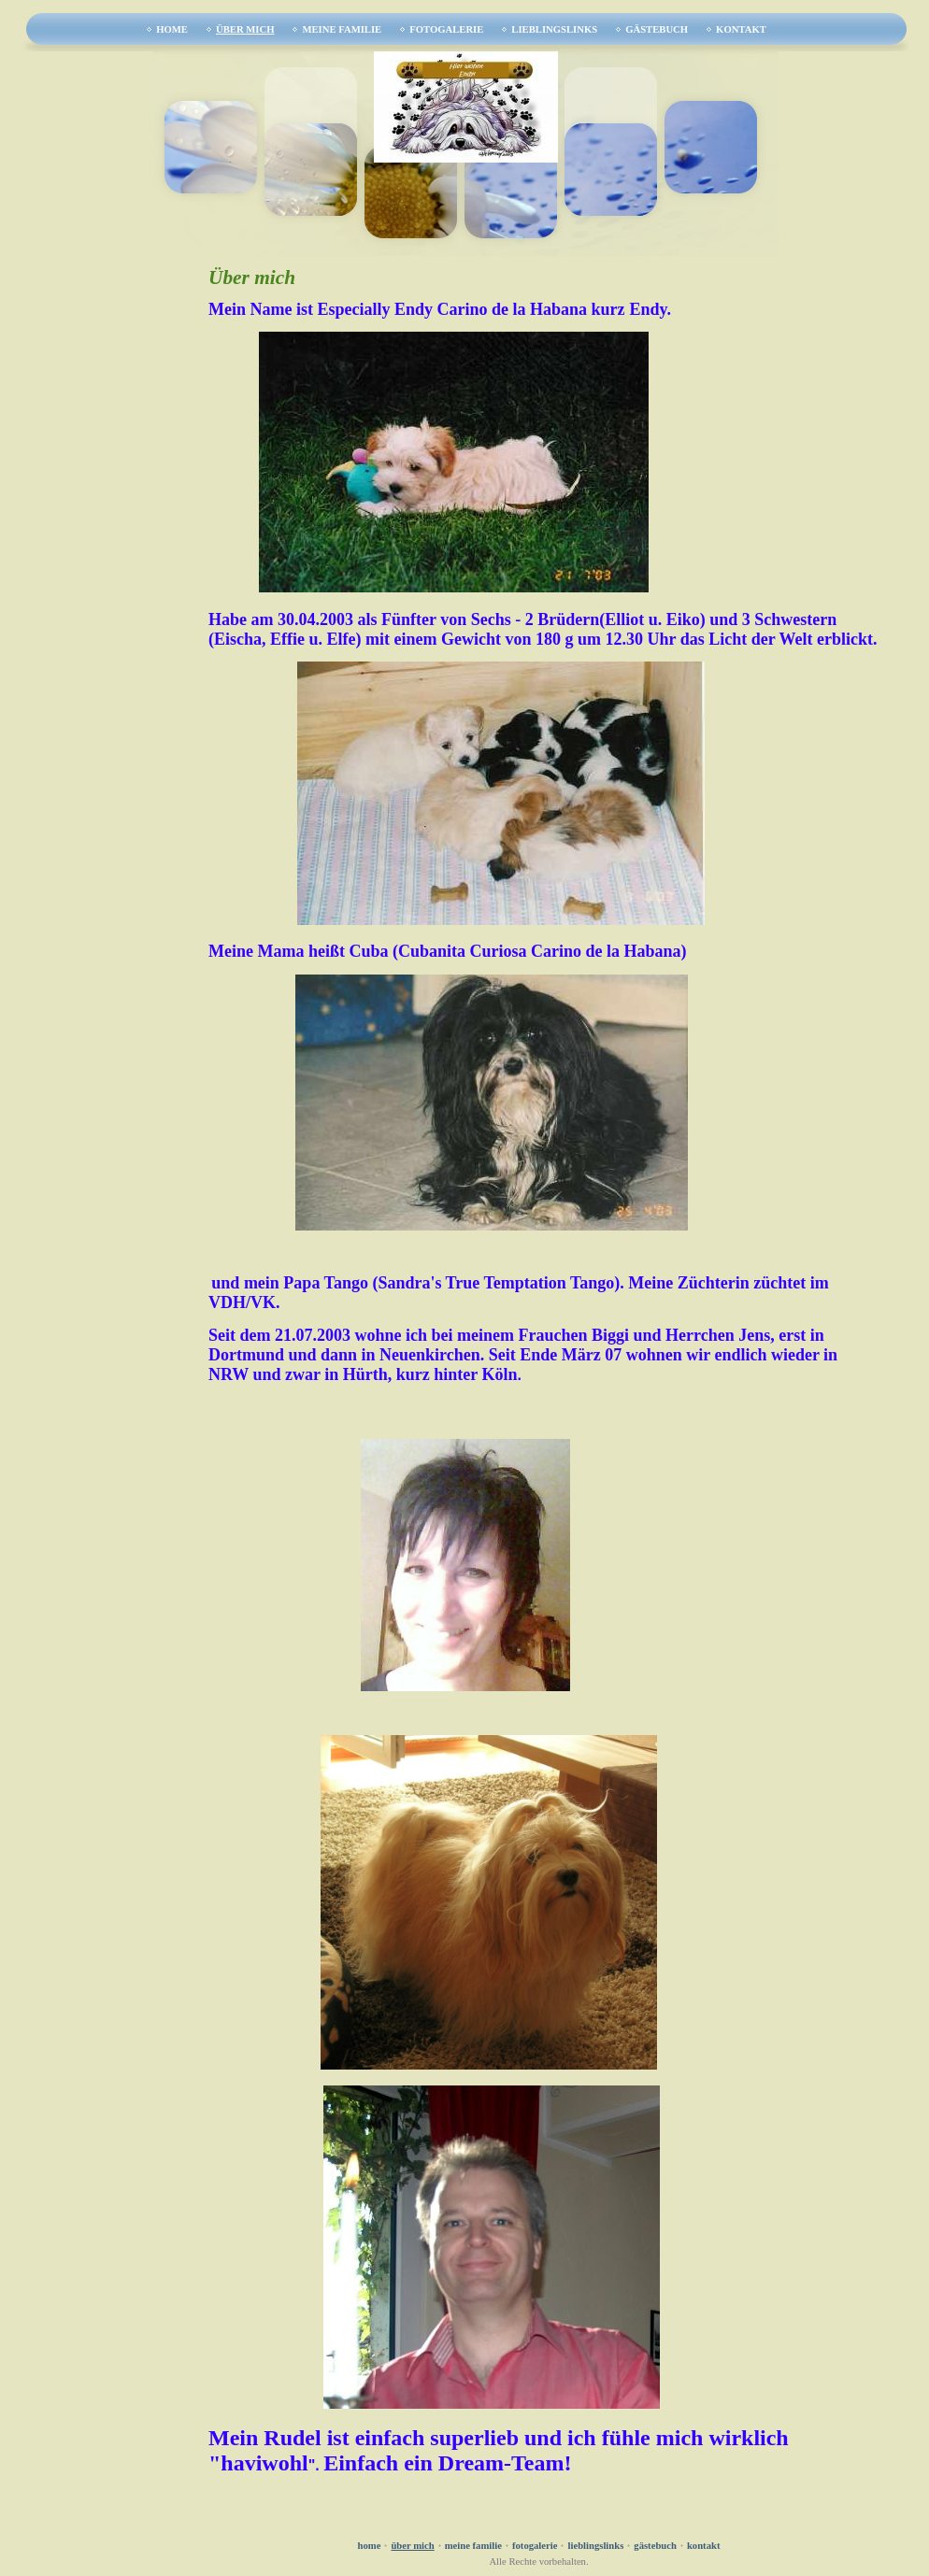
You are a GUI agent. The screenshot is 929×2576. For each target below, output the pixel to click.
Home (172, 29)
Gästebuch (656, 29)
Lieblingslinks (554, 29)
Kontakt (741, 29)
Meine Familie (341, 29)
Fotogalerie (446, 29)
